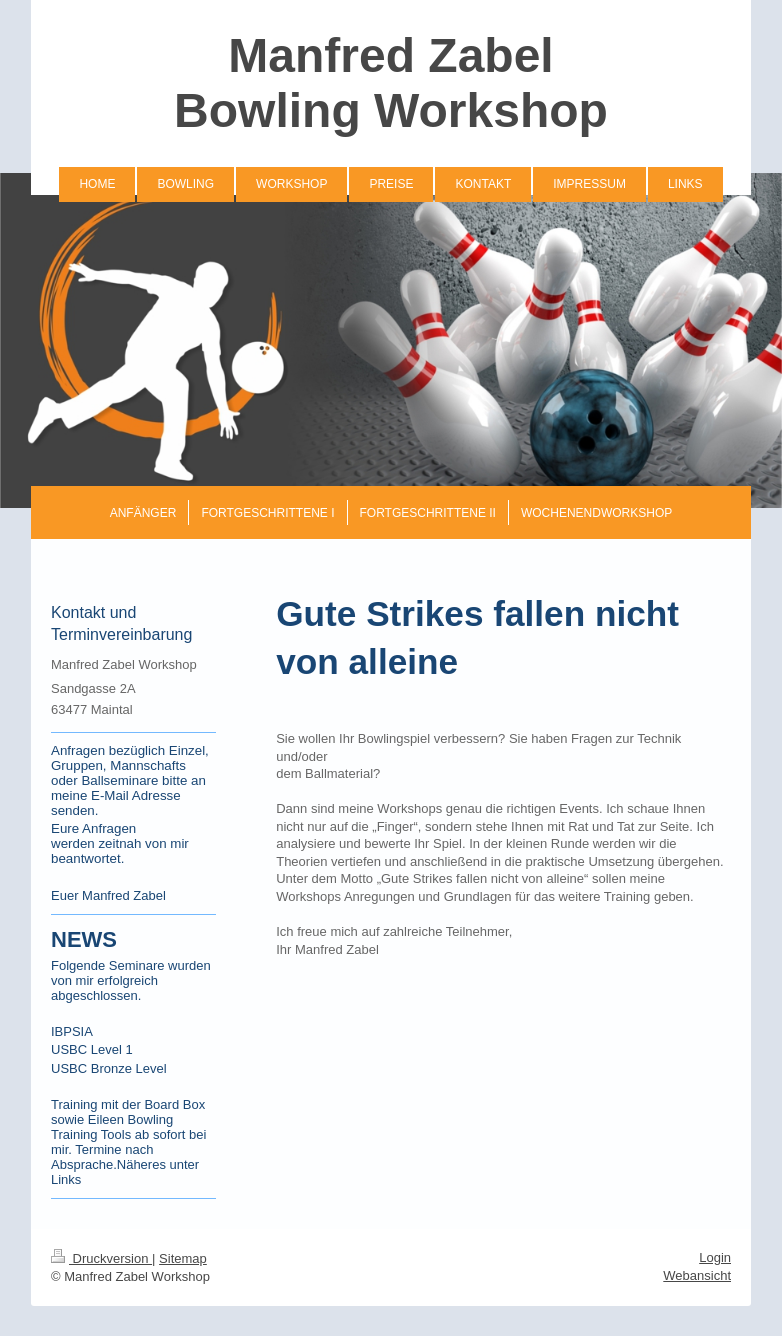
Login (715, 1257)
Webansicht (697, 1275)
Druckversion (101, 1258)
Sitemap (183, 1258)
